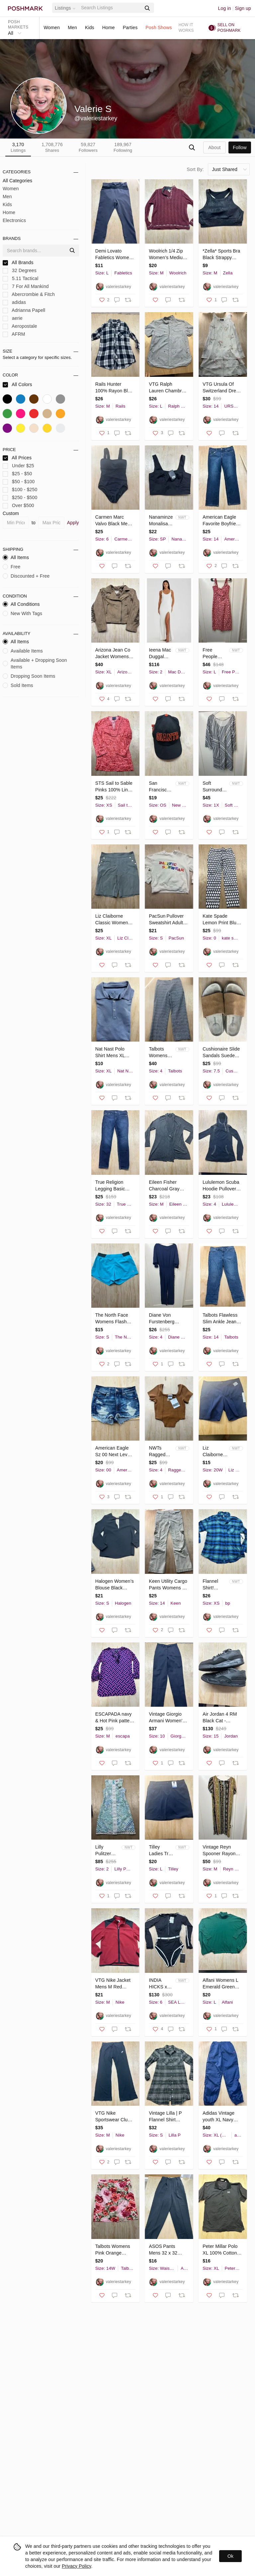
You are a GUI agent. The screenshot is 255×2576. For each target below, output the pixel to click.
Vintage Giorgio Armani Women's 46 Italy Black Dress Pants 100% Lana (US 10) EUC (167, 1717)
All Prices (17, 458)
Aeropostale (20, 326)
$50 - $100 (19, 482)
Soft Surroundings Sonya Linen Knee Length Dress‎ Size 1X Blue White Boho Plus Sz (215, 786)
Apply (73, 522)
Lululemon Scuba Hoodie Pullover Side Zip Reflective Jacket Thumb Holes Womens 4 (221, 1185)
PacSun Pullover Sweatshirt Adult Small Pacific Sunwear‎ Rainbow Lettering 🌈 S (168, 919)
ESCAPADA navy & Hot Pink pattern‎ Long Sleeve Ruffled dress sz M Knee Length (114, 1717)
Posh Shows (158, 27)
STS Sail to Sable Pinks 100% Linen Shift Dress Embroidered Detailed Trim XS (114, 786)
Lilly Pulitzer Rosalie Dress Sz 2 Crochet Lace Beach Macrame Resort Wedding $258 (107, 1850)
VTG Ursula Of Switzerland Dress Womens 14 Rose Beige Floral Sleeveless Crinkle (222, 387)
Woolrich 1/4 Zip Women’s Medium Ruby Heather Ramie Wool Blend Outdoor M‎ (168, 254)
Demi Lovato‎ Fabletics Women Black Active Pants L (113, 254)
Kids (89, 27)
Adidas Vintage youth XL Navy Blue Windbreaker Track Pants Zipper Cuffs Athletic (221, 2116)
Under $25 (18, 466)
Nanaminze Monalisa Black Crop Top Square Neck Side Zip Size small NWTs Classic (161, 520)
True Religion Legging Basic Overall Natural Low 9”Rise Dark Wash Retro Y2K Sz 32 (112, 1185)
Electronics (14, 220)
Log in (224, 8)
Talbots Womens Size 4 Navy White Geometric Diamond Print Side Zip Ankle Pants (161, 1052)
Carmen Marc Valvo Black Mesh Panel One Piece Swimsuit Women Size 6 (114, 520)
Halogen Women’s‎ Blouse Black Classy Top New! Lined (114, 1584)
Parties (130, 27)
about (214, 147)
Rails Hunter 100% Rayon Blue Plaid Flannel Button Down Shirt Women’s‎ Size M (114, 387)
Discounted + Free (26, 576)
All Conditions (21, 604)
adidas (14, 302)
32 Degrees (20, 270)
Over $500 (18, 505)
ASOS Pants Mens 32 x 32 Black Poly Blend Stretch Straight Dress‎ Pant (166, 2250)
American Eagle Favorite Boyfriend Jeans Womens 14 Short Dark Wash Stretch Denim (222, 520)
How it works (186, 28)
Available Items (23, 651)
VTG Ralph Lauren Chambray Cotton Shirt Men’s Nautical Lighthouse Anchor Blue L (168, 387)
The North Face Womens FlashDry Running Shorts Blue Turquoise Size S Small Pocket (114, 1318)
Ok (230, 2556)
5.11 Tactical (21, 278)
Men (72, 27)
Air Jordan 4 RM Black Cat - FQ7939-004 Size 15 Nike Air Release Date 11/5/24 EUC (221, 1717)
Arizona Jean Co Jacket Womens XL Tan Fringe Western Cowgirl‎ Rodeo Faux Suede (112, 653)
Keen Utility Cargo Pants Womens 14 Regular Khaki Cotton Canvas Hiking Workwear (168, 1584)
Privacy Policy (76, 2566)
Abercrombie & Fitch (29, 294)
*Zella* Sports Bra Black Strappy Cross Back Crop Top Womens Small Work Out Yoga (221, 254)
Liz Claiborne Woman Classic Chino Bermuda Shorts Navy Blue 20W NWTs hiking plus (214, 1451)
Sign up (243, 8)
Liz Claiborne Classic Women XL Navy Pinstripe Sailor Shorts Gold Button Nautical (114, 919)
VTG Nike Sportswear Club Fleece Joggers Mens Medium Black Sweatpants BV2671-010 (114, 2116)
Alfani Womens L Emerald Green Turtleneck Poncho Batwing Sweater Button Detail (220, 1983)
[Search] (110, 8)
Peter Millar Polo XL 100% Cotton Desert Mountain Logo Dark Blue (220, 2250)
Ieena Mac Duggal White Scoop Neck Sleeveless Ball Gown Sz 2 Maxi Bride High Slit (160, 653)
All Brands (18, 262)
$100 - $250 (20, 489)
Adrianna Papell (24, 310)
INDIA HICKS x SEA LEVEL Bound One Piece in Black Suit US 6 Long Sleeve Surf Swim (161, 1983)
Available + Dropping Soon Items (35, 663)
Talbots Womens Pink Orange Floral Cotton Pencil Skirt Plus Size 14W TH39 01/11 (112, 2250)
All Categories (17, 180)
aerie (13, 318)
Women (51, 27)
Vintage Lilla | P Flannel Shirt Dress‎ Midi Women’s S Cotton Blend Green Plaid (165, 2116)
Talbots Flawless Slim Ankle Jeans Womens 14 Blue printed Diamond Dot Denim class (221, 1318)
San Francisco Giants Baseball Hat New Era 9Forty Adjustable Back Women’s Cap (160, 786)
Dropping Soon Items (29, 676)
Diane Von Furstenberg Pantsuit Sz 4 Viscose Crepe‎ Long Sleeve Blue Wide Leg (167, 1318)
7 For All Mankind (26, 286)
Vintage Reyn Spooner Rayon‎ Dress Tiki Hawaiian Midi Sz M (221, 1850)
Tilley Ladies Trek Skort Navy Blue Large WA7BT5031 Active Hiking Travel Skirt (161, 1850)
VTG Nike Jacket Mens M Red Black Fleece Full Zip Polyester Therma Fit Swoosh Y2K (113, 1983)
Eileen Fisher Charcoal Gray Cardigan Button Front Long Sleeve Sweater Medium (168, 1185)
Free (11, 566)
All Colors (17, 384)
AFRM (14, 334)
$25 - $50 (17, 474)
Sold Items (18, 685)
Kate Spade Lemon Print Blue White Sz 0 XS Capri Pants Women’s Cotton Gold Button (221, 919)
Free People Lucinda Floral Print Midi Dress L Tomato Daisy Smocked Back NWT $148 (214, 653)
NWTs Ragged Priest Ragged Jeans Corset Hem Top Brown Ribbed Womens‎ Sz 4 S (158, 1451)
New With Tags (22, 613)
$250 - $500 (20, 497)
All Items (16, 557)
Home (108, 27)
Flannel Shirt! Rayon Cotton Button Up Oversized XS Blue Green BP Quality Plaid (213, 1584)
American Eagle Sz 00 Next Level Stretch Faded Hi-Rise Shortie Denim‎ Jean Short (114, 1451)
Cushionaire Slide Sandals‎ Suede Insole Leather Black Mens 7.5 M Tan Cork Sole (221, 1052)
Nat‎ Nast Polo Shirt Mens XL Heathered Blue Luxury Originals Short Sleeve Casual (112, 1052)
